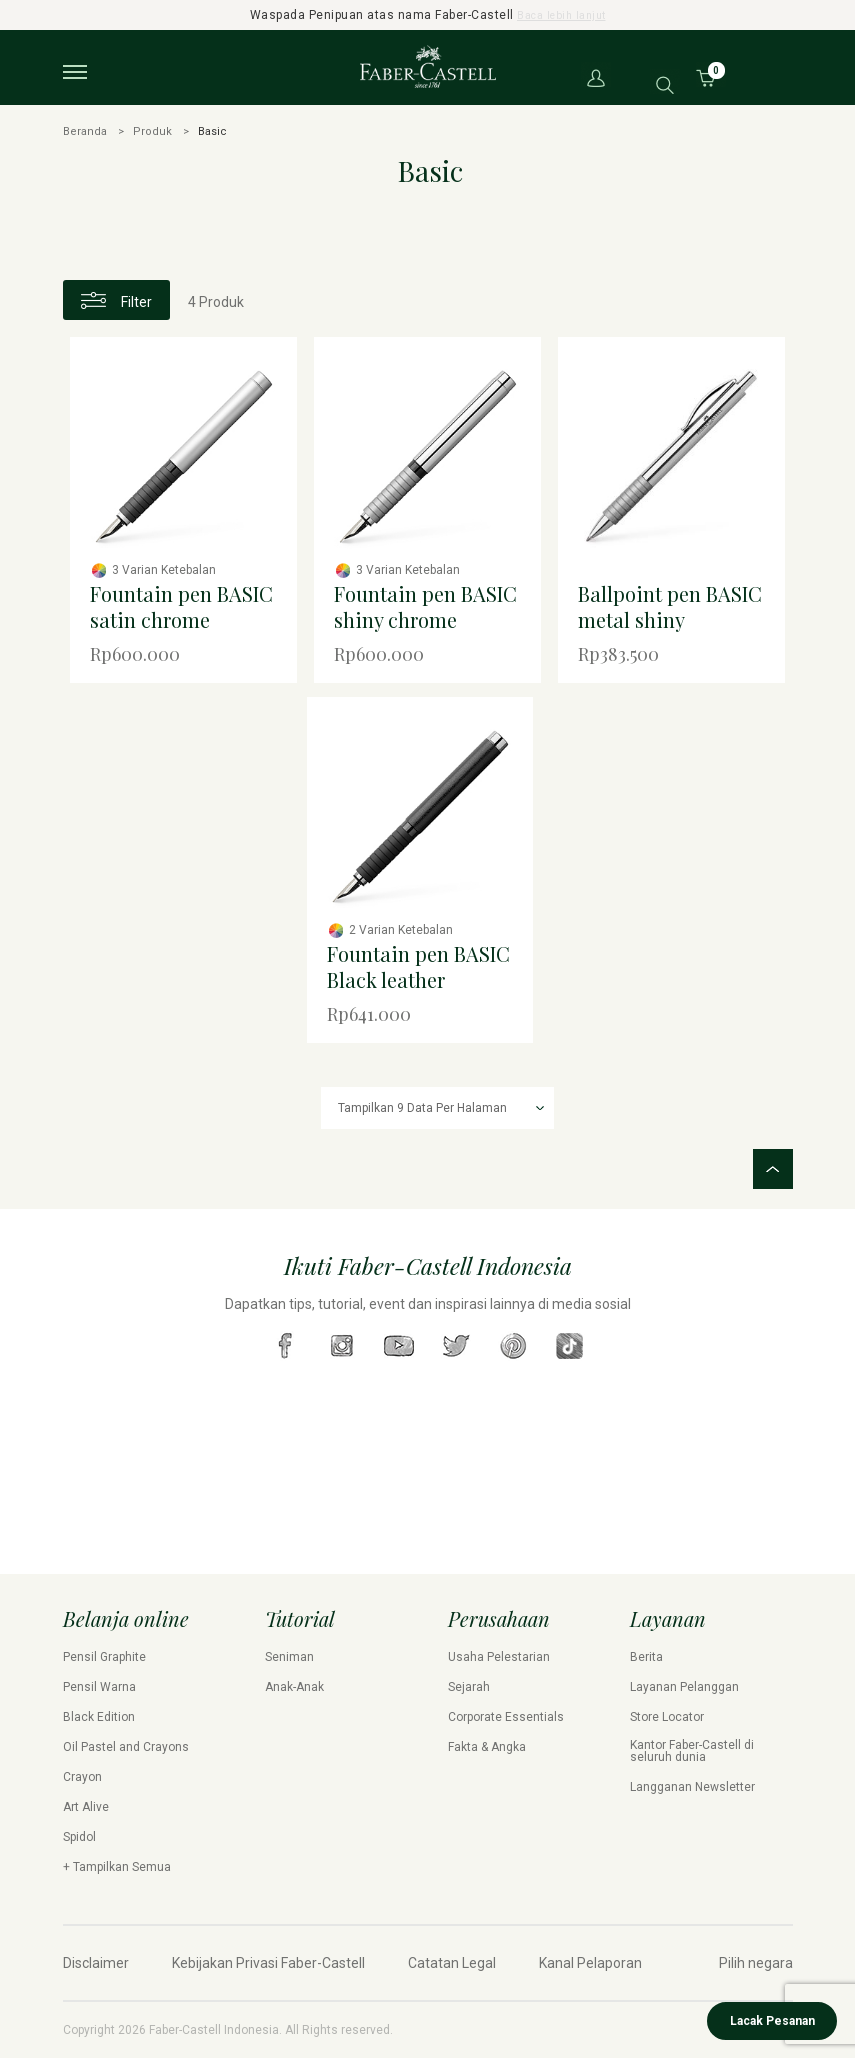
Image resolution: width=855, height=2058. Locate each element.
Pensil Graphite (104, 1657)
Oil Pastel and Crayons (126, 1747)
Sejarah (469, 1687)
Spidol (79, 1837)
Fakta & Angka (487, 1747)
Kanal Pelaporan (590, 1963)
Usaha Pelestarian (499, 1657)
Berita (646, 1657)
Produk (152, 131)
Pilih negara (756, 1963)
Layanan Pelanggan (684, 1687)
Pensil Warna (99, 1687)
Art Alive (86, 1807)
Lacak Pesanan (772, 2021)
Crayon (82, 1777)
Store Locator (667, 1717)
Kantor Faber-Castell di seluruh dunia (692, 1751)
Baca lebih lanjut (561, 15)
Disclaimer (96, 1963)
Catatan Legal (452, 1963)
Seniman (289, 1657)
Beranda (85, 131)
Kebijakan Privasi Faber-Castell (268, 1963)
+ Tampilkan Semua (117, 1867)
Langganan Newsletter (692, 1787)
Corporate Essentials (506, 1717)
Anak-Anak (294, 1687)
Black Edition (99, 1717)
